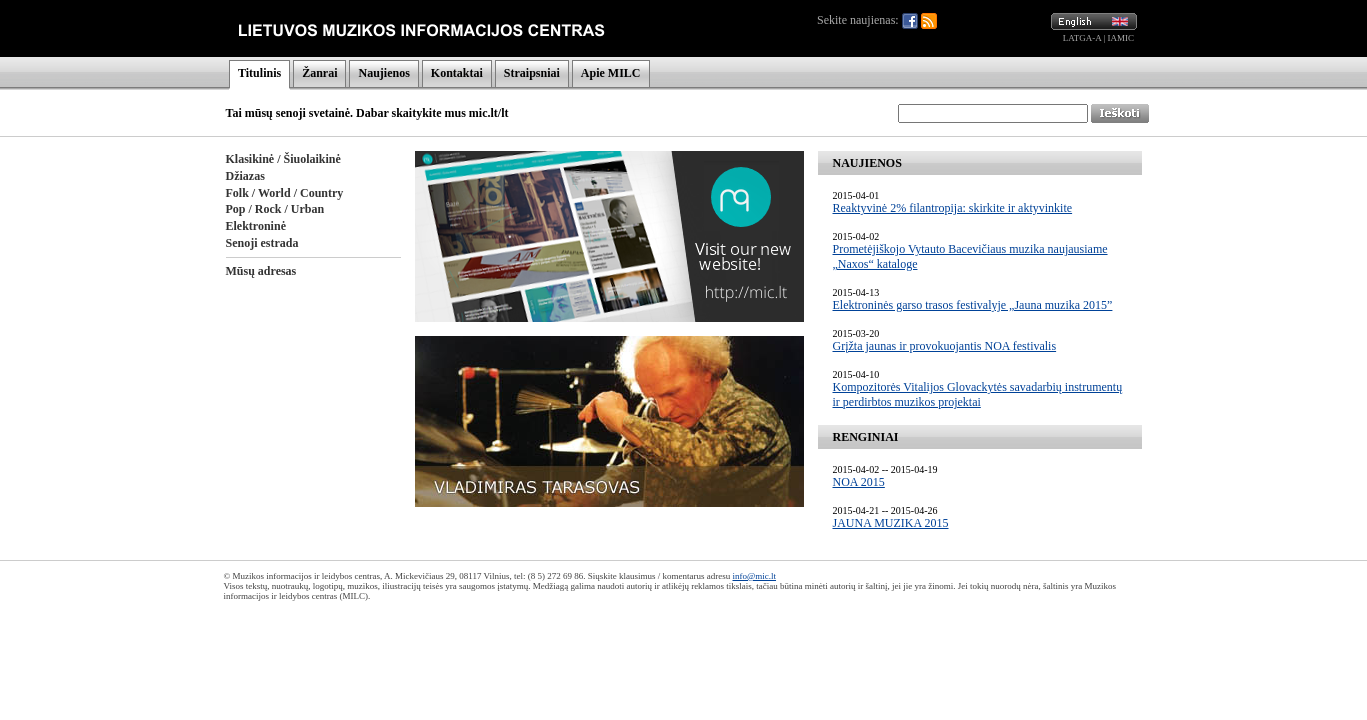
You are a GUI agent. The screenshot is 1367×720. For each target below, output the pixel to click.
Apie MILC (611, 73)
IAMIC (1121, 38)
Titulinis (259, 73)
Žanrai (319, 73)
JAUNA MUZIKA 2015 (891, 523)
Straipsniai (532, 73)
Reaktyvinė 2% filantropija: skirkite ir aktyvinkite (953, 208)
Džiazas (245, 176)
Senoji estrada (262, 243)
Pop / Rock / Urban (275, 209)
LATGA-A (1082, 38)
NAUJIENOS (867, 163)
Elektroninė (256, 226)
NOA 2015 (859, 482)
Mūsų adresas (261, 271)
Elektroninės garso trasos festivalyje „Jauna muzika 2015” (973, 305)
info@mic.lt (754, 576)
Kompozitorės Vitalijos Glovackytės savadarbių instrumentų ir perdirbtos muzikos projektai (978, 394)
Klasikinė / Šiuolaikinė (283, 159)
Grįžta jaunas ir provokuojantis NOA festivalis (945, 346)
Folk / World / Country (285, 193)
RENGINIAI (866, 437)
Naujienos (383, 73)
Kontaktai (457, 73)
